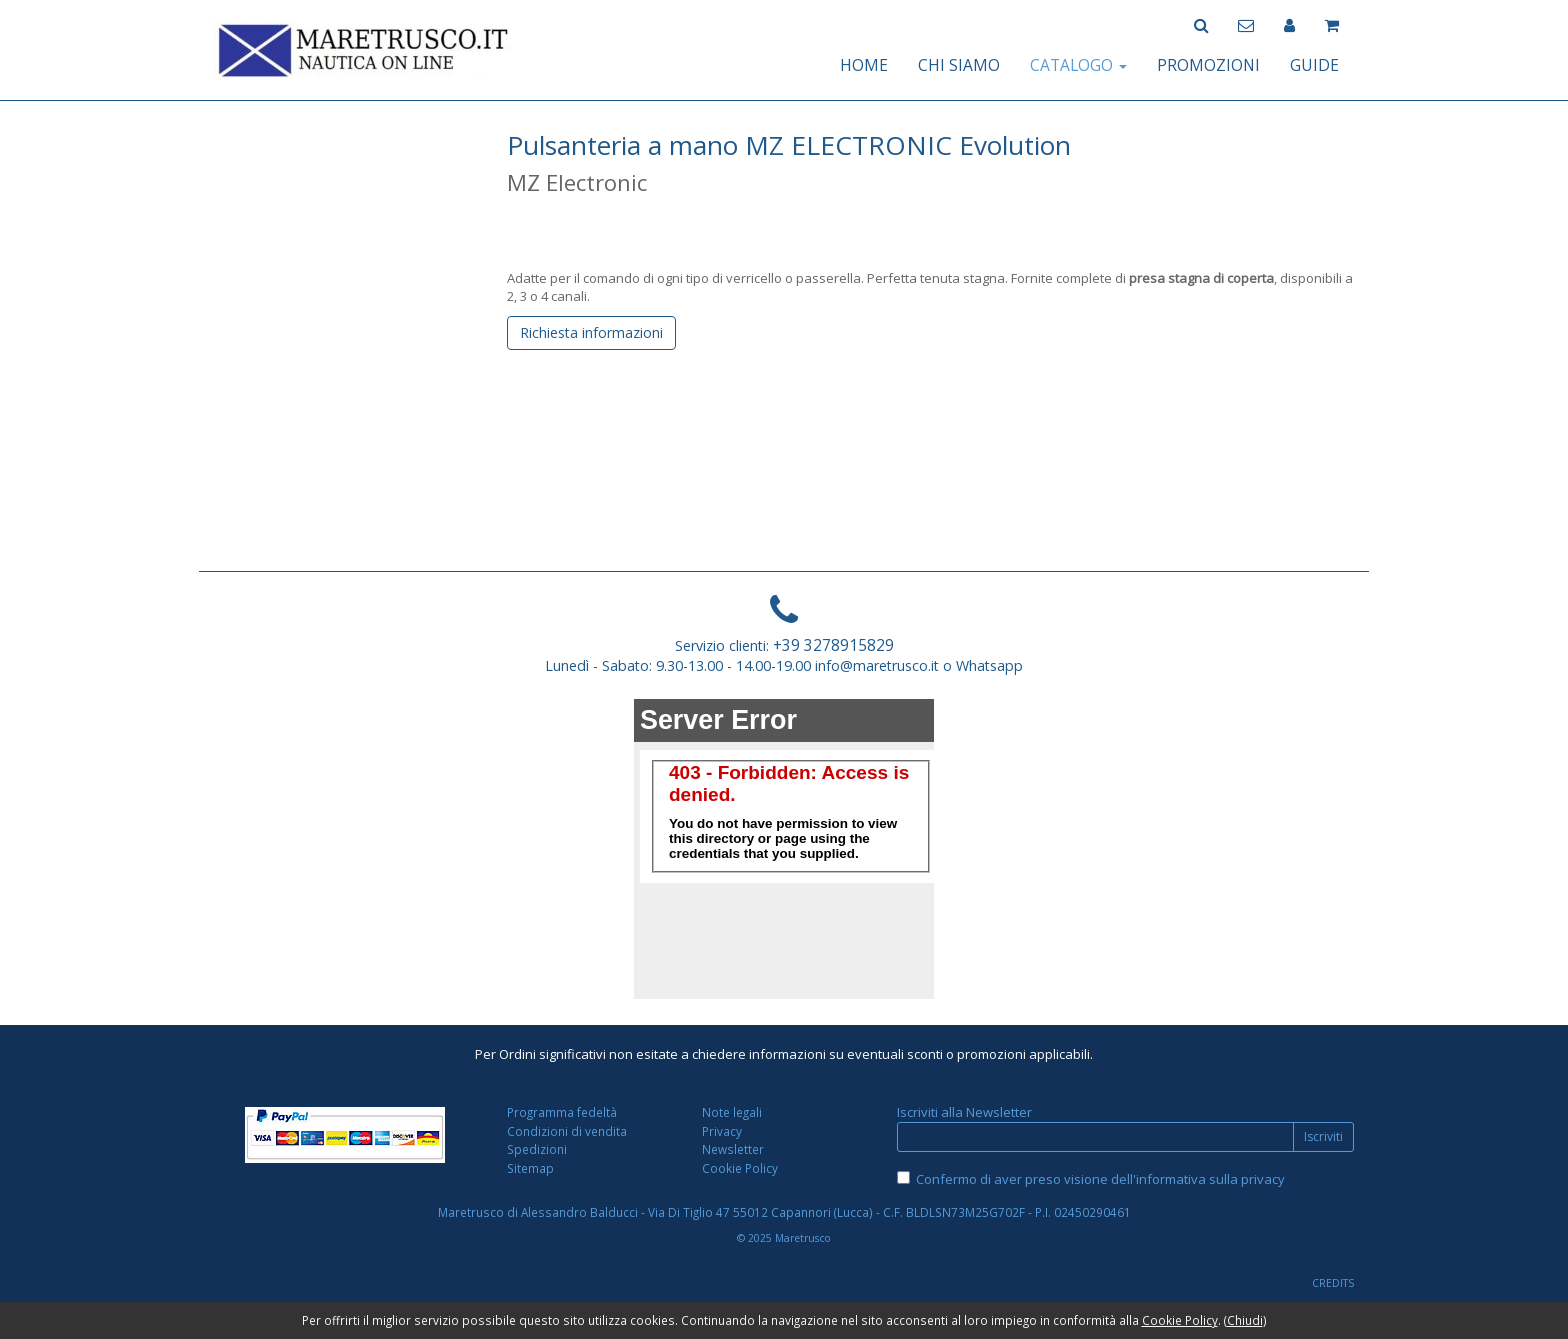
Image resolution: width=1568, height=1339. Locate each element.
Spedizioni (537, 1149)
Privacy (722, 1131)
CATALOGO (1078, 65)
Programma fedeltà (562, 1112)
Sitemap (530, 1168)
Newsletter (733, 1149)
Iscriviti (1323, 1136)
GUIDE (1314, 65)
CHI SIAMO (959, 65)
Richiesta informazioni (591, 332)
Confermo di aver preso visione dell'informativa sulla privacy (1100, 1179)
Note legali (732, 1112)
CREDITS (1333, 1283)
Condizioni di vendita (567, 1131)
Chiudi (1245, 1320)
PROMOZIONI (1208, 65)
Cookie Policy (740, 1168)
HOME (864, 65)
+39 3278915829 (833, 645)
